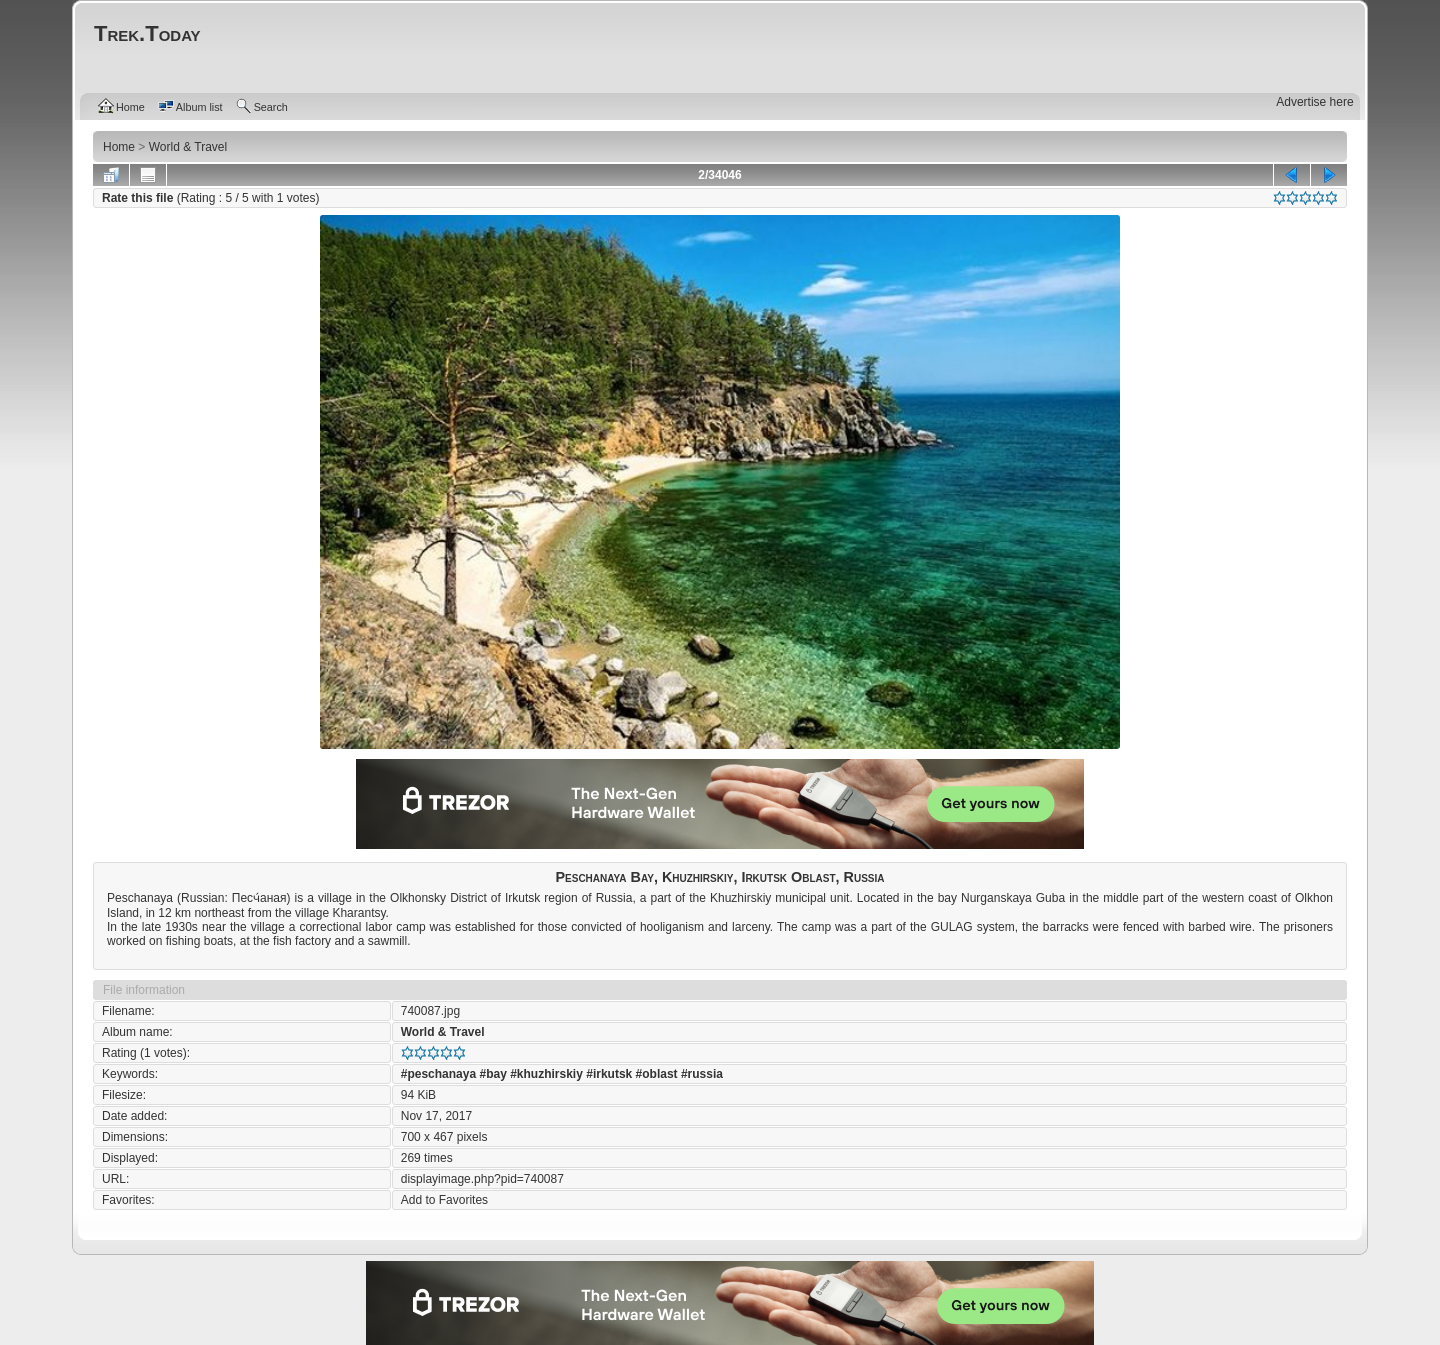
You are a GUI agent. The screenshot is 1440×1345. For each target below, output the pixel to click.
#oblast (657, 1074)
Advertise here (1314, 102)
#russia (702, 1074)
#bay (492, 1074)
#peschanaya (438, 1074)
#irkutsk (609, 1074)
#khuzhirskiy (546, 1074)
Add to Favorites (444, 1200)
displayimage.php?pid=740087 (482, 1179)
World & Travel (443, 1032)
